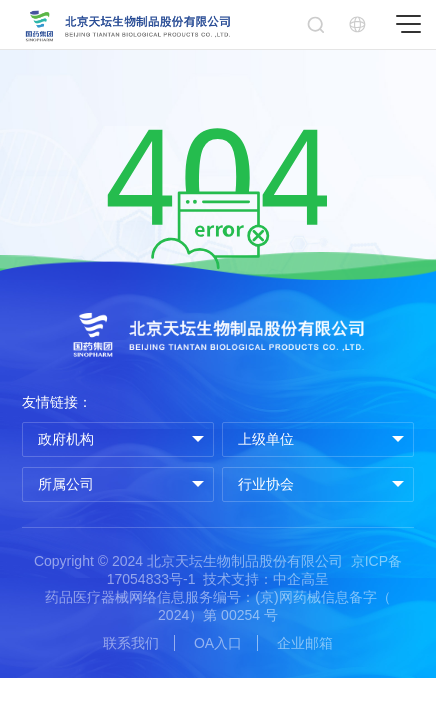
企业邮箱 (305, 643)
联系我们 (131, 643)
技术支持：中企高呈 (266, 579)
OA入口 (218, 643)
